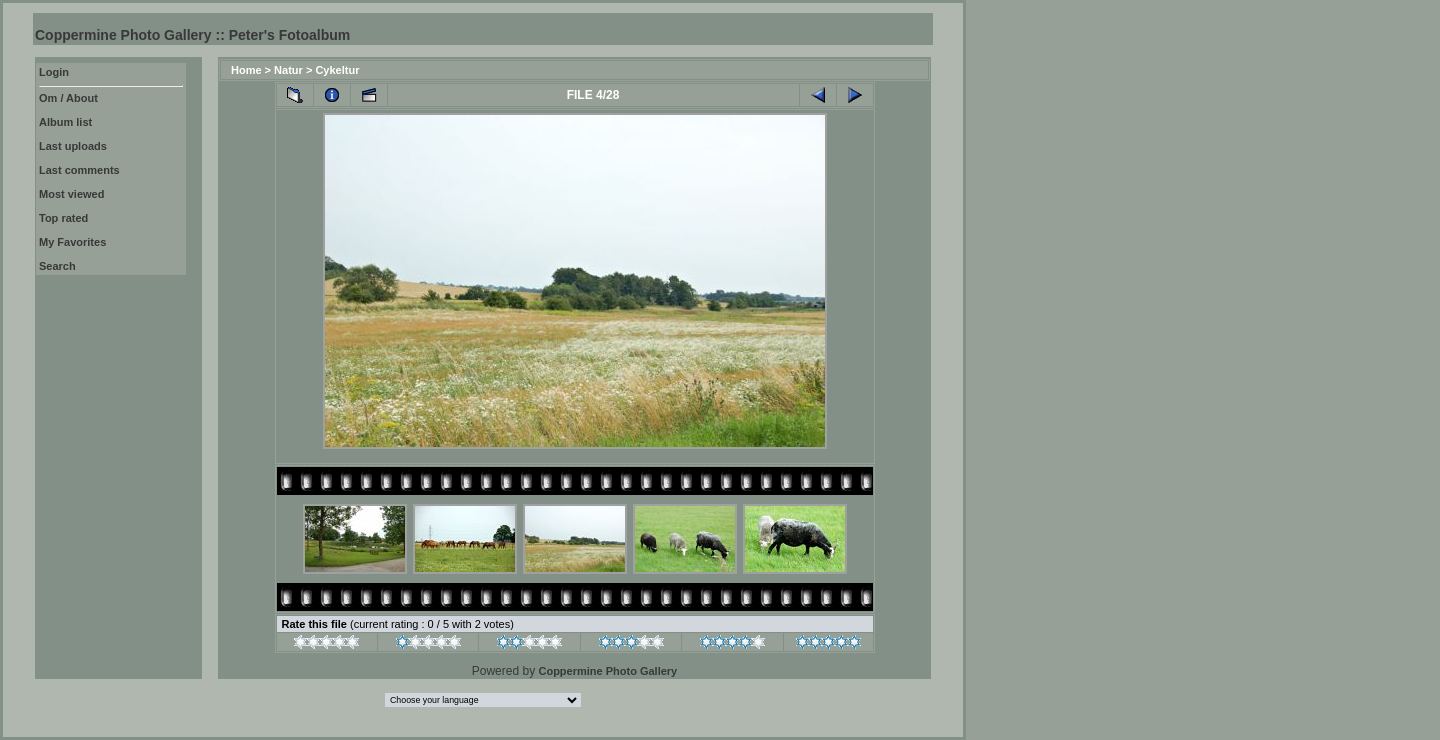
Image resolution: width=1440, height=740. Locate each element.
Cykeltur (337, 70)
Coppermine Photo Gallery (607, 671)
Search (57, 266)
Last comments (79, 170)
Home (246, 70)
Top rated (63, 218)
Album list (65, 122)
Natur (288, 70)
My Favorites (72, 242)
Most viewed (71, 194)
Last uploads (73, 146)
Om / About (68, 98)
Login (54, 72)
